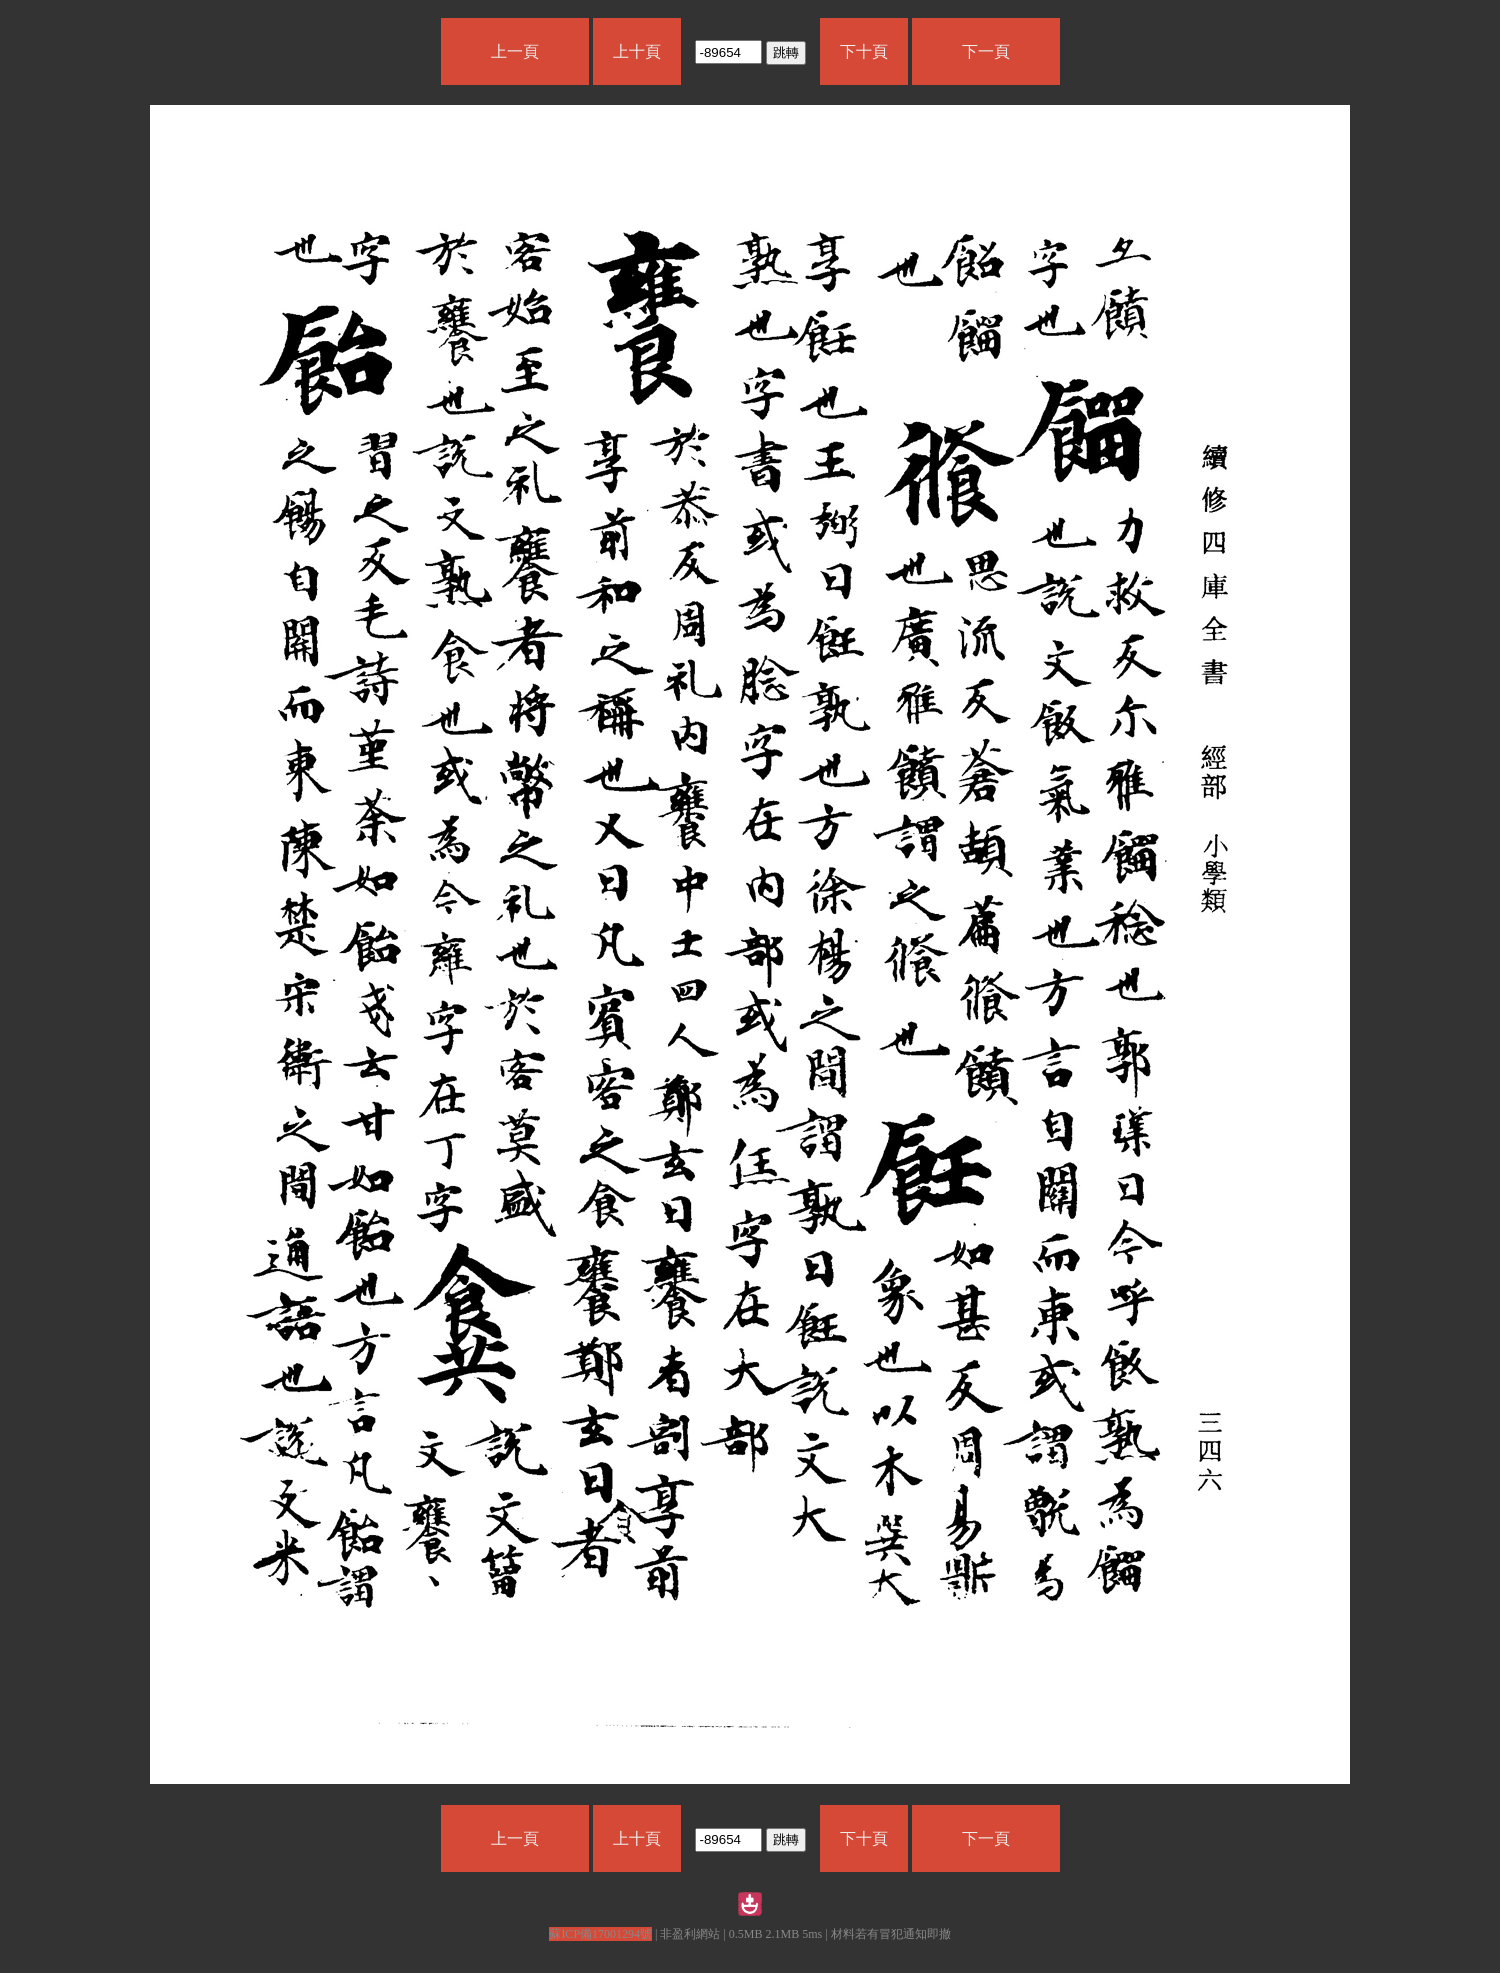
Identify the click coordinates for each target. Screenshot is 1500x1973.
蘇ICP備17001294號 (600, 1934)
